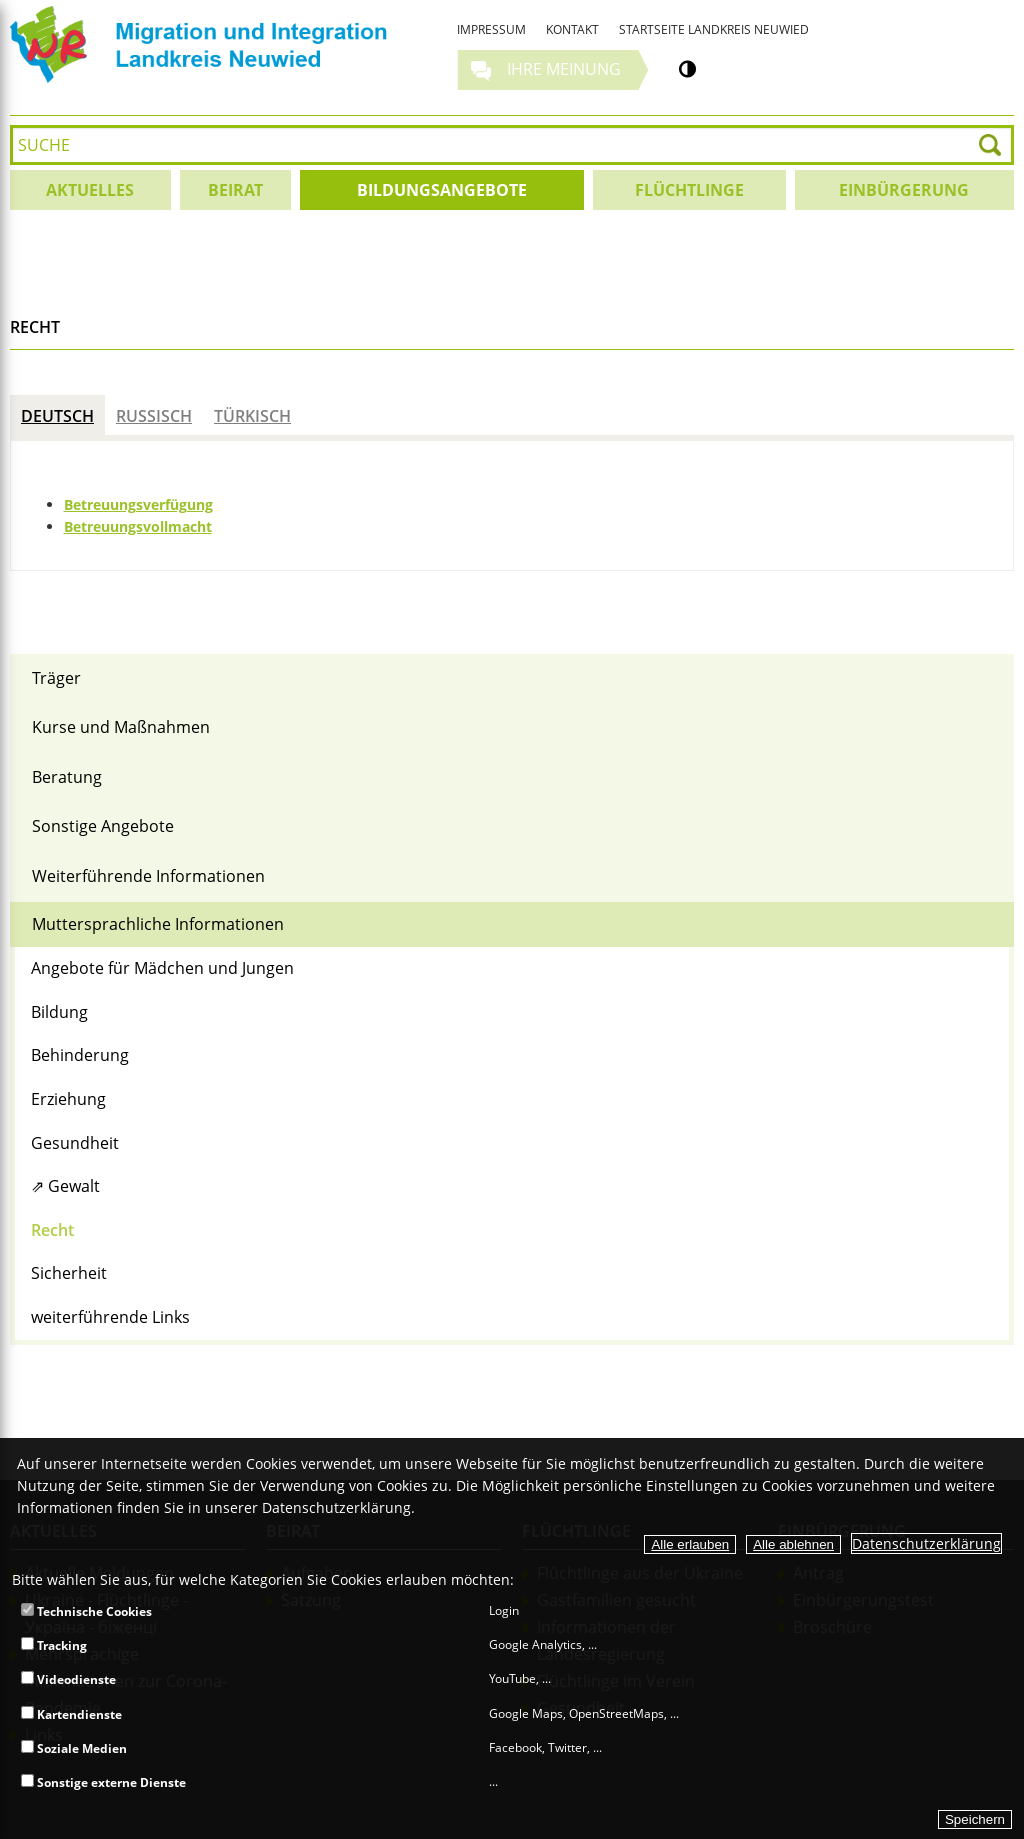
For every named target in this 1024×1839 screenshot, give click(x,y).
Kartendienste (71, 1714)
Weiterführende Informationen (148, 876)
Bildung (59, 1012)
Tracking (54, 1645)
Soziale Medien (74, 1748)
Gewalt (74, 1186)
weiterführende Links (110, 1317)
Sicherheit (69, 1273)
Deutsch (57, 416)
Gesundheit (75, 1143)
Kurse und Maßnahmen (121, 727)
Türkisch (252, 416)
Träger (56, 678)
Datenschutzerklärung (926, 1543)
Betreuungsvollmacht (138, 526)
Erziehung (68, 1099)
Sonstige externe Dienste (103, 1782)
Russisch (154, 416)
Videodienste (68, 1679)
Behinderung (80, 1055)
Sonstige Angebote (103, 826)
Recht (52, 1230)
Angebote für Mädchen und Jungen (162, 968)
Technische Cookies (86, 1611)
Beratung (67, 777)
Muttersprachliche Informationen (158, 924)
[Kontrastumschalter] (687, 69)
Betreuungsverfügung (138, 504)
